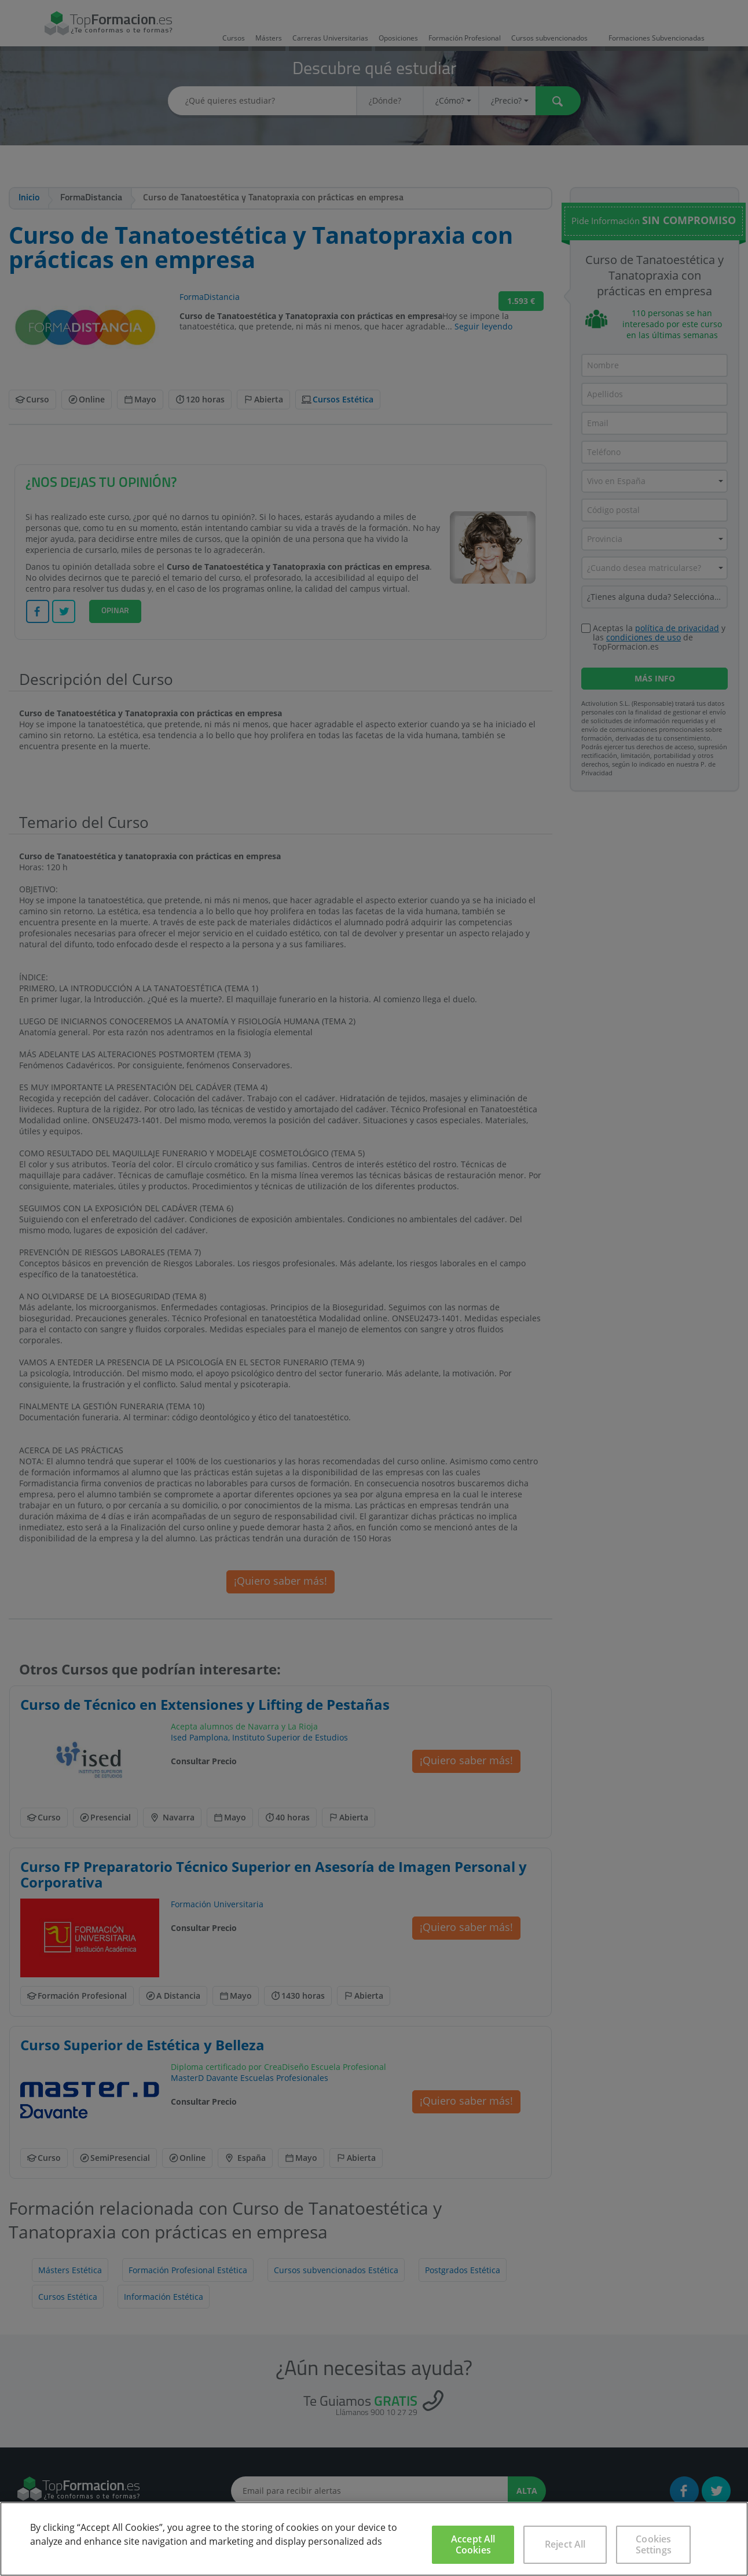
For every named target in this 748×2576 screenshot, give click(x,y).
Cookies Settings (654, 2544)
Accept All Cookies (473, 2544)
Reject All (565, 2544)
